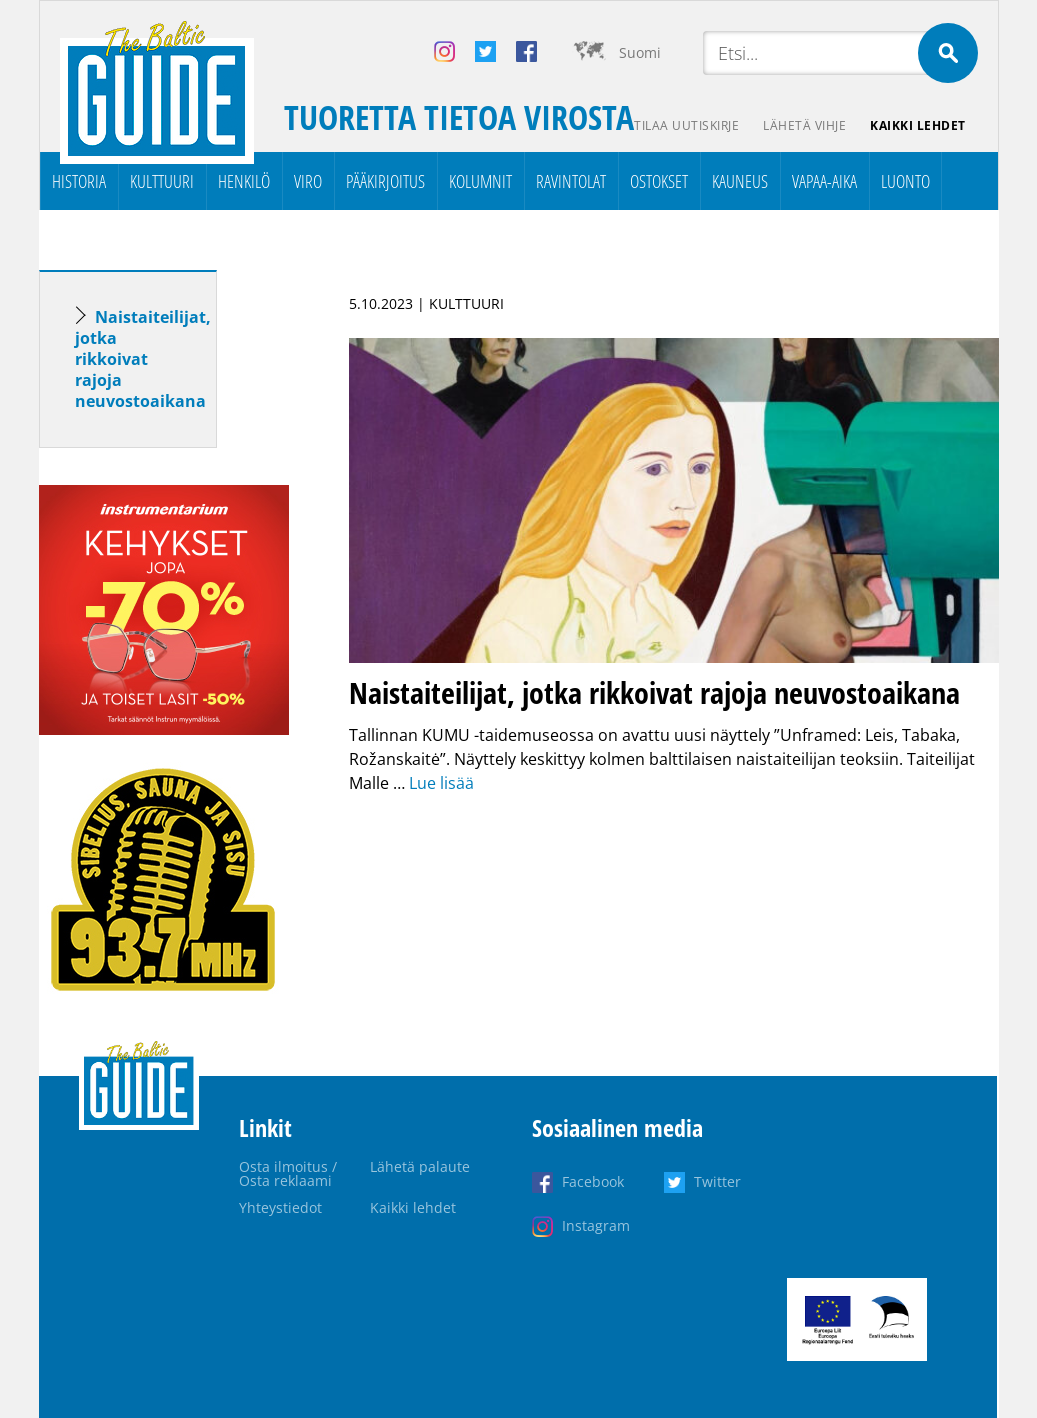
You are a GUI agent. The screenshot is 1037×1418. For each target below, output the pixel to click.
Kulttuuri (162, 181)
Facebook (593, 1181)
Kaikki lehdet (918, 125)
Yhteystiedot (280, 1207)
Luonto (905, 181)
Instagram (596, 1225)
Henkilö (244, 181)
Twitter (717, 1181)
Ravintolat (571, 181)
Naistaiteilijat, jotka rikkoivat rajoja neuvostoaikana (143, 359)
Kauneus (740, 181)
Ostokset (659, 181)
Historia (79, 181)
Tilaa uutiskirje (686, 125)
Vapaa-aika (824, 181)
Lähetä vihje (804, 125)
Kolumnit (480, 181)
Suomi (640, 52)
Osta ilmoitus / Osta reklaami (288, 1173)
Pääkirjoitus (385, 181)
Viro (308, 181)
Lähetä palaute (420, 1166)
